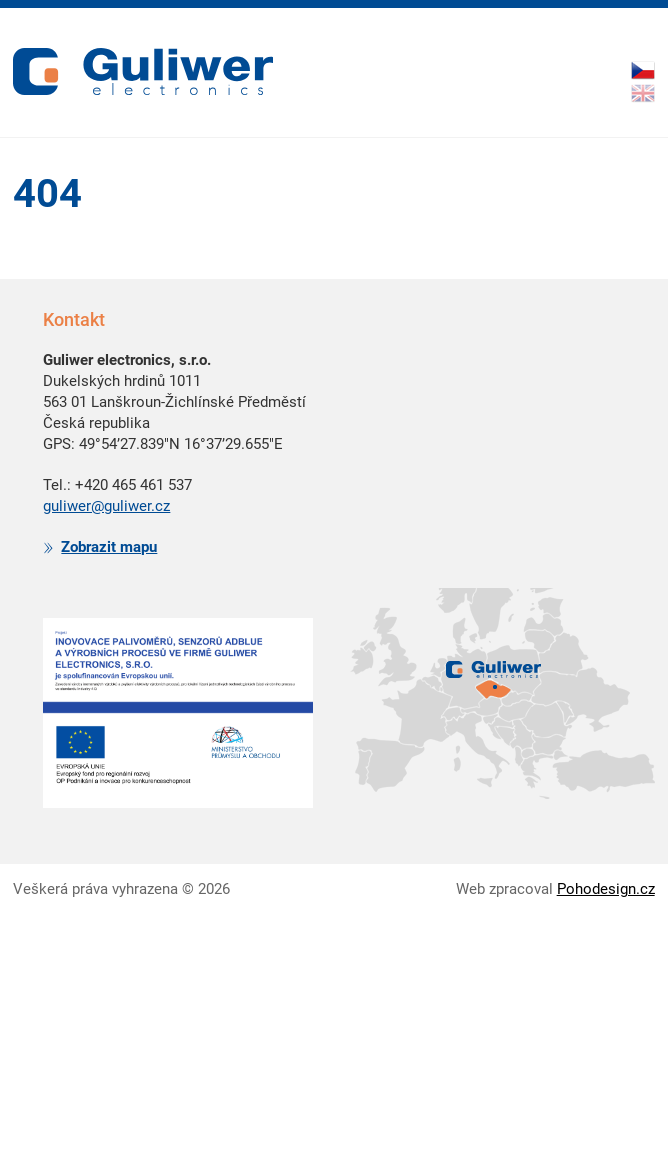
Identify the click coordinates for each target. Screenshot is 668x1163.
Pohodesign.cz (606, 889)
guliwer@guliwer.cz (106, 506)
